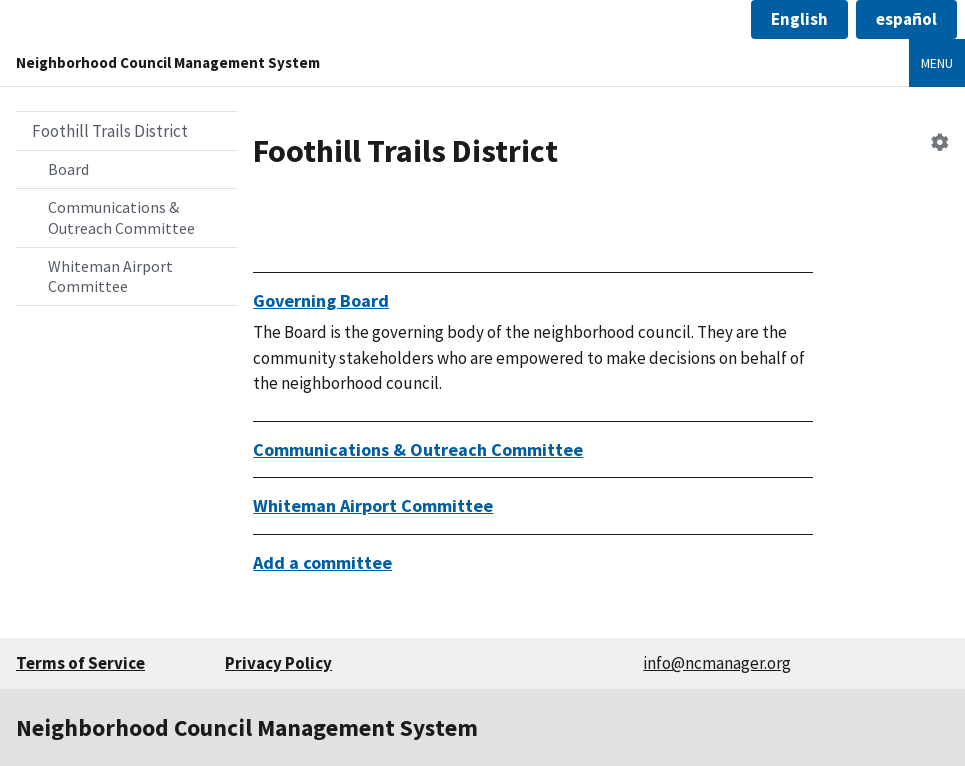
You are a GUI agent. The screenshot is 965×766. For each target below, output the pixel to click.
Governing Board (321, 300)
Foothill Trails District (110, 131)
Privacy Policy (278, 663)
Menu (937, 63)
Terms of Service (80, 663)
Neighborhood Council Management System (168, 62)
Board (68, 169)
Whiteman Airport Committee (110, 276)
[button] (799, 19)
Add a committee (322, 562)
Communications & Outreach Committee (121, 217)
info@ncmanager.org (717, 663)
